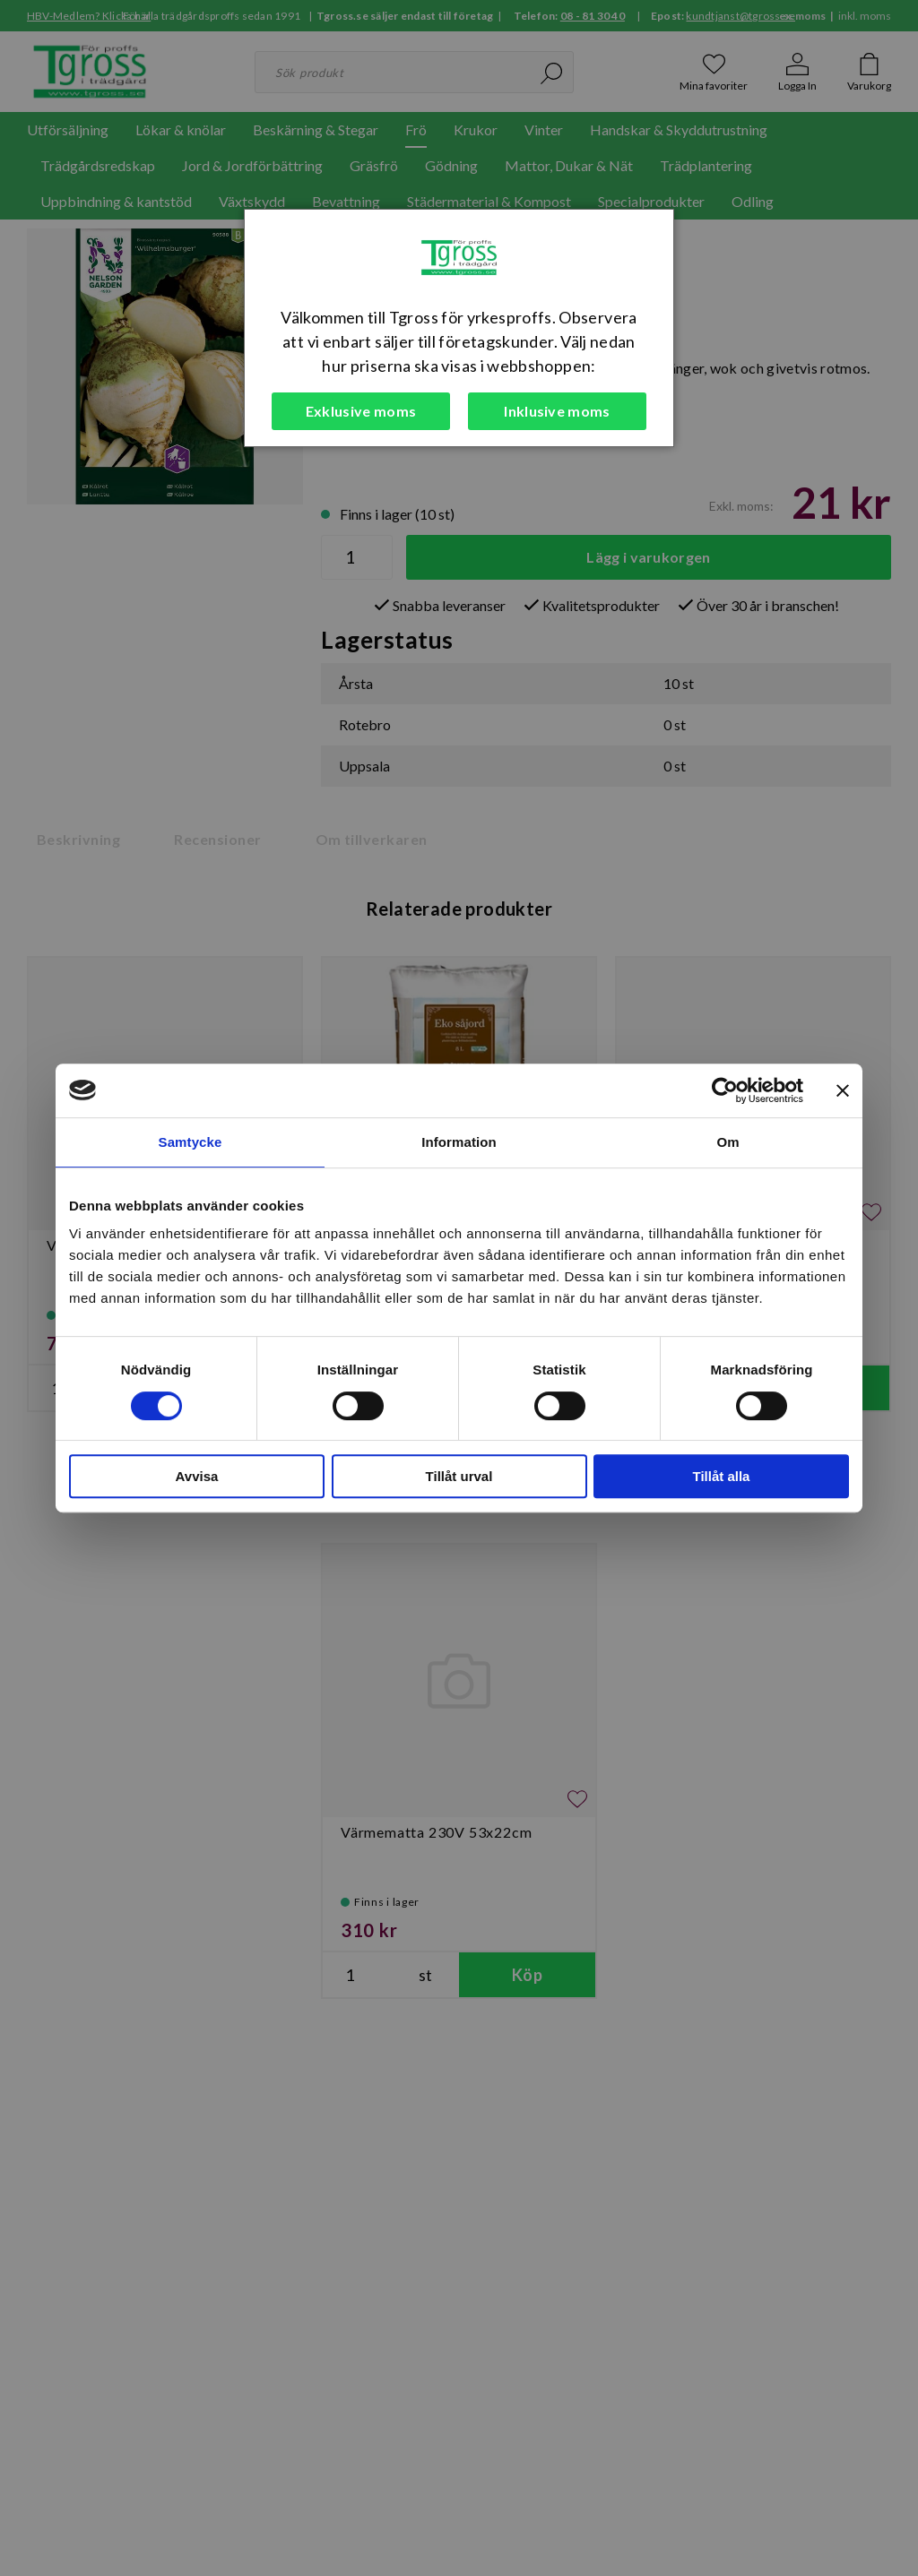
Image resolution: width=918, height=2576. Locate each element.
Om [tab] (727, 1142)
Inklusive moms (557, 410)
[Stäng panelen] (842, 1090)
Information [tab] (459, 1142)
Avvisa (197, 1476)
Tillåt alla (721, 1476)
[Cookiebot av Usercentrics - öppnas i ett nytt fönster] (724, 1090)
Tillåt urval (459, 1476)
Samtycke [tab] (190, 1142)
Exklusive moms (361, 410)
